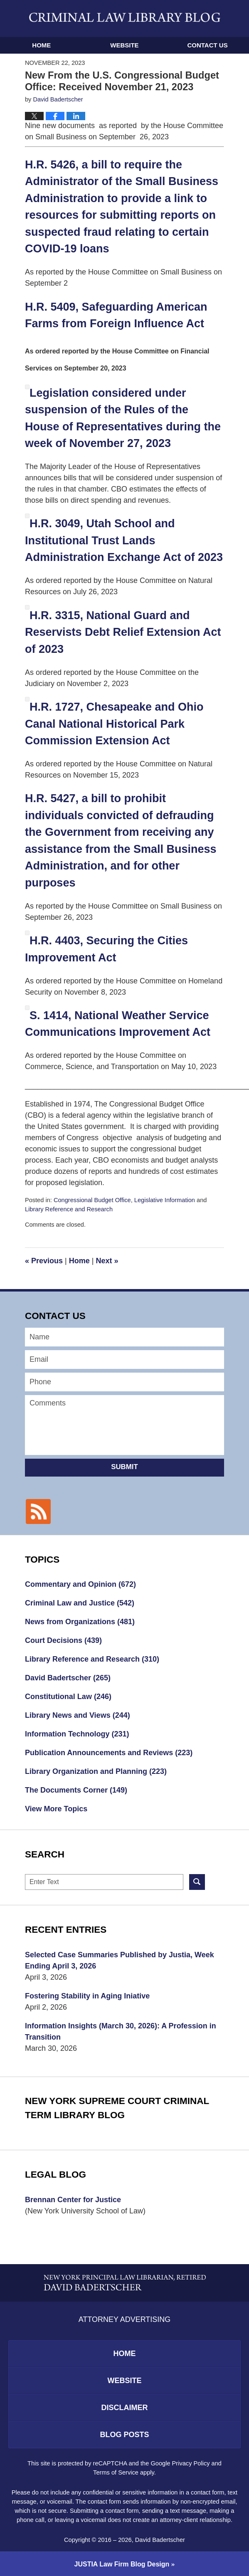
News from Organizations (80, 1622)
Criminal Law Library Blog (124, 17)
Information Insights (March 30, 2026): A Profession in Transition (120, 2031)
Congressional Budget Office (92, 1200)
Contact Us (207, 45)
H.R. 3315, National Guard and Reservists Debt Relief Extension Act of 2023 (123, 632)
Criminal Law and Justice (79, 1603)
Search (197, 1882)
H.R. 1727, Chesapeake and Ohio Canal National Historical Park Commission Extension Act (114, 724)
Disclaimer (124, 2407)
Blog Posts (124, 2434)
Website (124, 45)
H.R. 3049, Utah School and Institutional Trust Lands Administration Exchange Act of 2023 (124, 540)
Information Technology (77, 1734)
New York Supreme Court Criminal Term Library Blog (117, 2108)
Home (41, 45)
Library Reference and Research (69, 1209)
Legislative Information (164, 1200)
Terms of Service (115, 2472)
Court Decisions (63, 1640)
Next (107, 1261)
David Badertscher (68, 1678)
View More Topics (56, 1809)
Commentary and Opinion (80, 1584)
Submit (124, 1467)
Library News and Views (77, 1715)
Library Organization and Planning (96, 1771)
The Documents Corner (76, 1790)
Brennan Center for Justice (73, 2200)
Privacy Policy (191, 2463)
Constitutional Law (68, 1696)
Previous (44, 1261)
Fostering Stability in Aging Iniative (87, 1996)
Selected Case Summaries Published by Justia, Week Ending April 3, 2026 (119, 1960)
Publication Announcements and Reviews (108, 1753)
